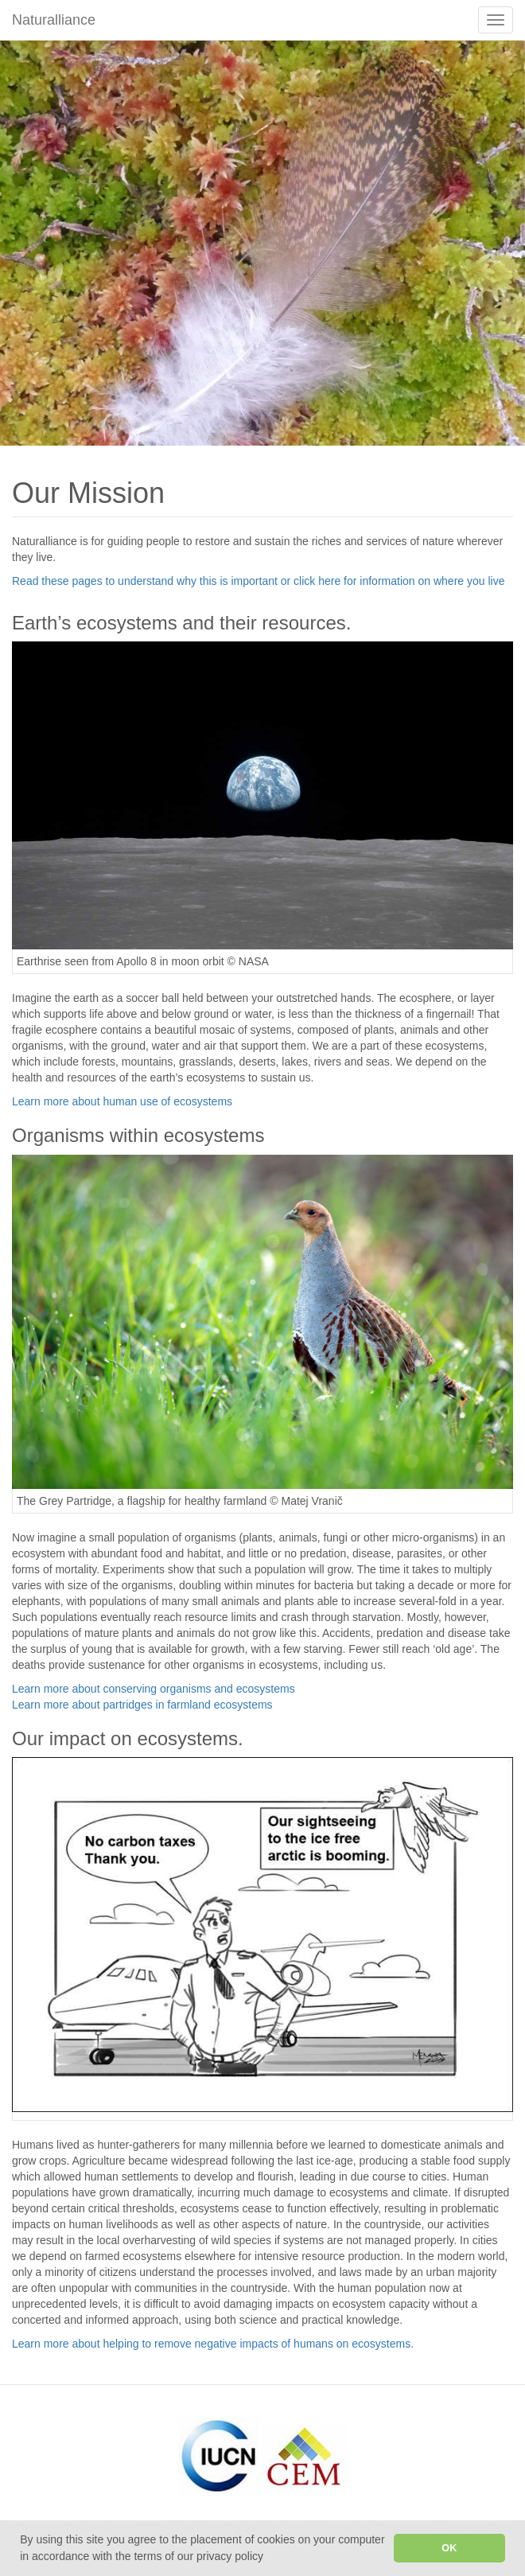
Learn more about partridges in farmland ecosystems (142, 1704)
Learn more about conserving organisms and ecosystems (153, 1688)
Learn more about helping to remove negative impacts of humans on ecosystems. (213, 2343)
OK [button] (449, 2548)
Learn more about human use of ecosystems (122, 1101)
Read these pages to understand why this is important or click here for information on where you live (258, 581)
